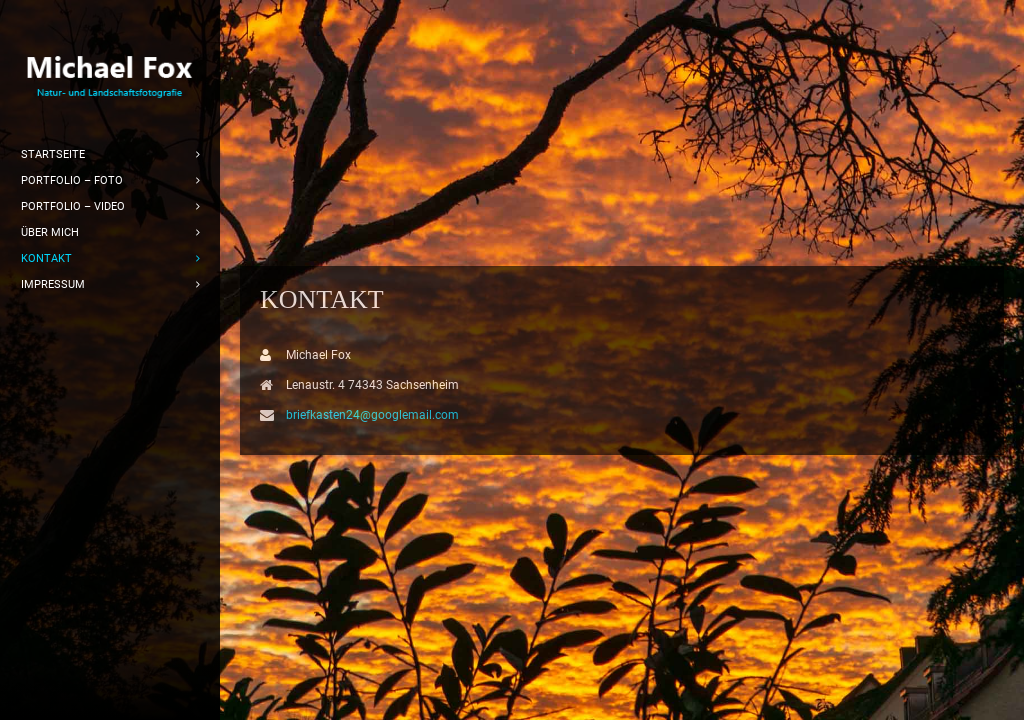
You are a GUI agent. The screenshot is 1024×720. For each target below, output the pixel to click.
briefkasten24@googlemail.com (372, 415)
